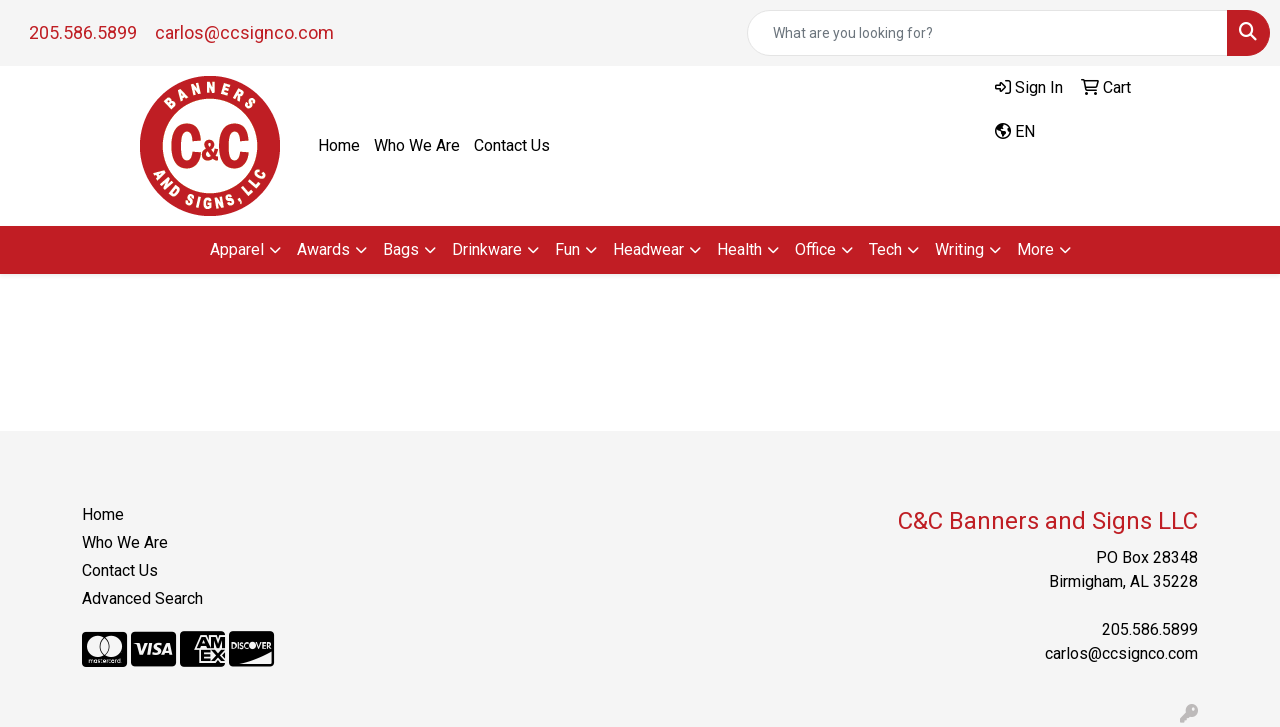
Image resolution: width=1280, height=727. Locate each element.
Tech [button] (885, 249)
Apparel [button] (237, 249)
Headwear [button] (648, 249)
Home (339, 145)
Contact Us (512, 145)
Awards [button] (323, 249)
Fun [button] (567, 249)
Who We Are (417, 145)
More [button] (1035, 249)
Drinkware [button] (487, 249)
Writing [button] (959, 249)
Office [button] (815, 249)
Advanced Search (142, 598)
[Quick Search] (987, 33)
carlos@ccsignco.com (244, 32)
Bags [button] (401, 249)
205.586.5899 (83, 32)
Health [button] (739, 249)
